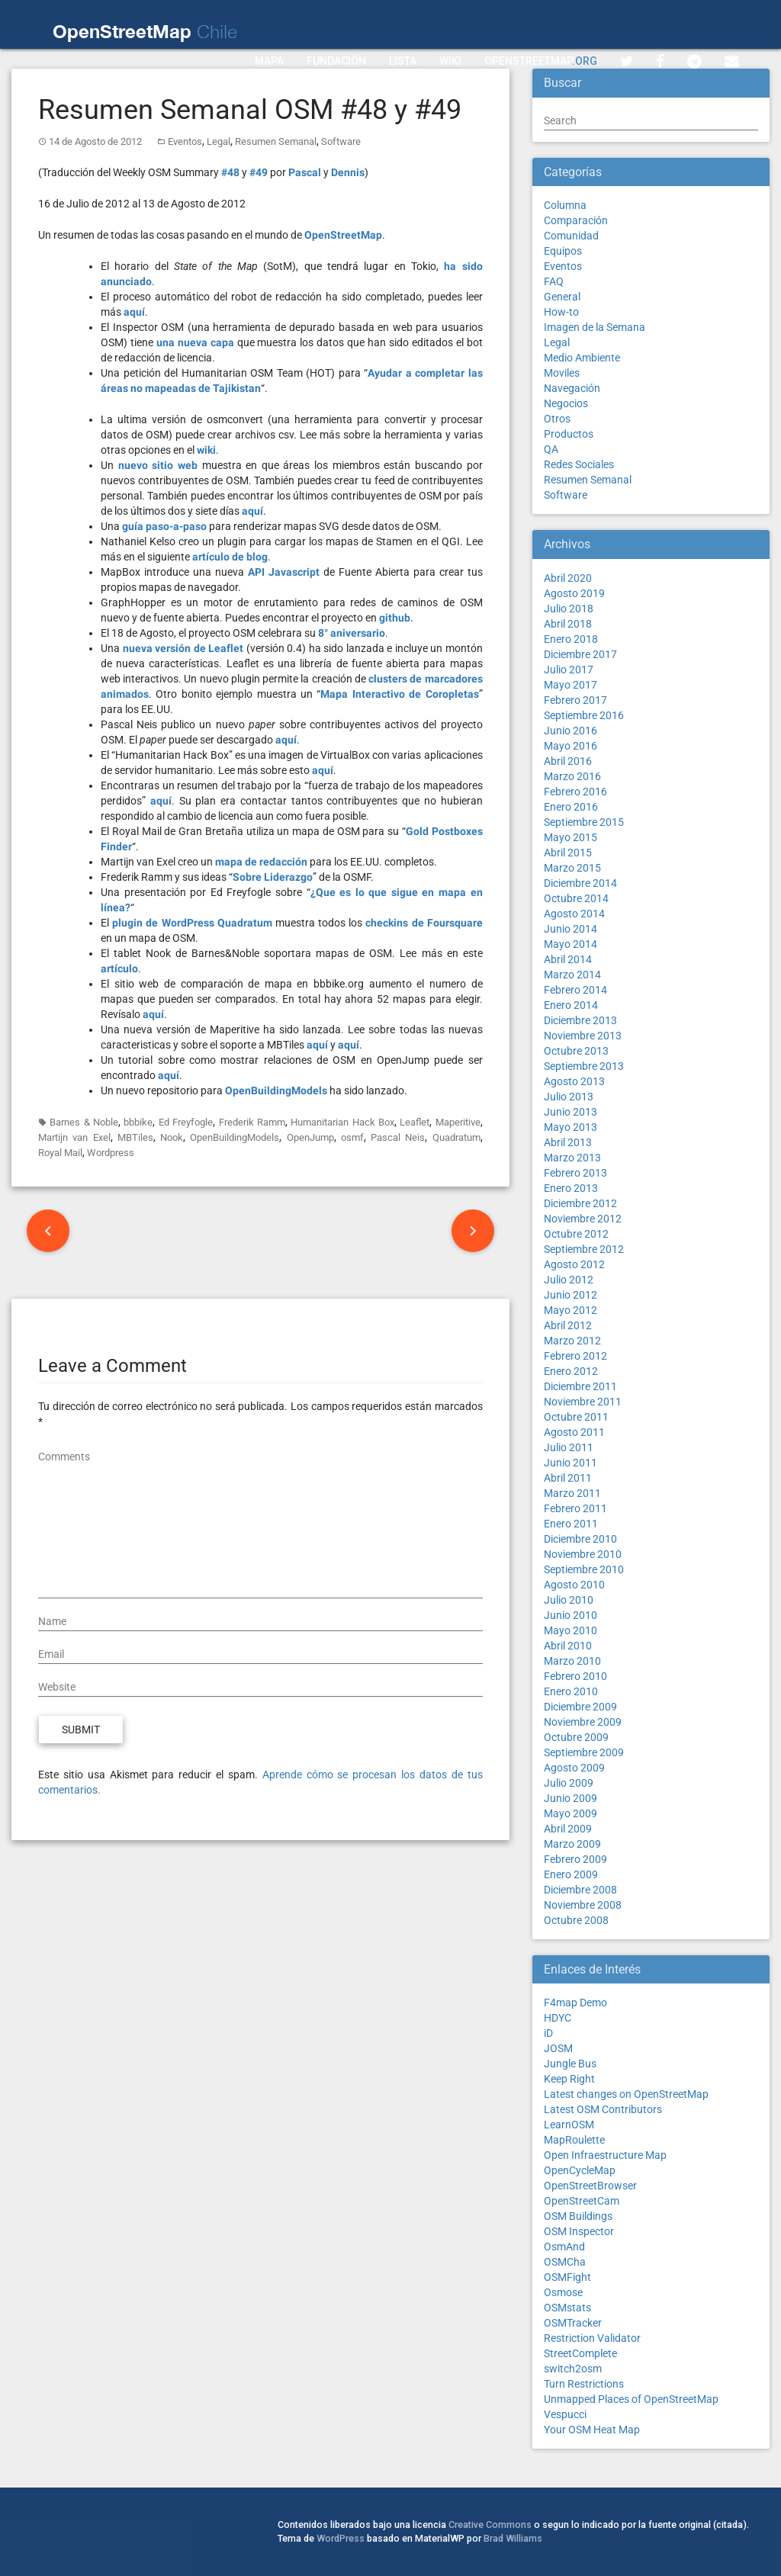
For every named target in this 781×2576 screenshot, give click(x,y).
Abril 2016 (568, 761)
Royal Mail (60, 1152)
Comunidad (571, 236)
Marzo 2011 (572, 1493)
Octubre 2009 (576, 1737)
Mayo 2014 (570, 944)
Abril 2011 (568, 1478)
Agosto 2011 (574, 1432)
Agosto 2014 (574, 913)
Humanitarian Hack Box (342, 1122)
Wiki (450, 61)
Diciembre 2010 (580, 1539)
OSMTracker (573, 2323)
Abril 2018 (568, 624)
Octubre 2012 (576, 1234)
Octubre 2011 (576, 1417)
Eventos (185, 141)
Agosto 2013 (574, 1081)
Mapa (269, 61)
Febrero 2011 (575, 1508)
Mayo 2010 (570, 1630)
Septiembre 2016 (584, 715)
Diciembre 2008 (580, 1890)
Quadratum (456, 1137)
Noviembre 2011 (583, 1402)
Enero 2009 (571, 1874)
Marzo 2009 (572, 1844)
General (562, 297)
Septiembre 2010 (584, 1569)
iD (548, 2033)
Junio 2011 (570, 1463)
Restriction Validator (592, 2338)
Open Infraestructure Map (605, 2155)
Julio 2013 (568, 1096)
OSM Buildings (578, 2216)
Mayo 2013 (570, 1127)
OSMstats (567, 2307)
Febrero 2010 (575, 1676)
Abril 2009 (568, 1829)
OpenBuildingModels (234, 1137)
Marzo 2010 (572, 1661)
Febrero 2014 (575, 990)
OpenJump (310, 1137)
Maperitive (457, 1122)
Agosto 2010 (574, 1585)
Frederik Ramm (252, 1122)
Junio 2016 (570, 730)
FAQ (554, 281)
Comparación (576, 220)
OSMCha (565, 2262)
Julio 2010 (568, 1600)
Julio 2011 (568, 1447)
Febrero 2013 (575, 1173)
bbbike (138, 1122)
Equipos (563, 251)
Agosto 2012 (574, 1264)
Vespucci (565, 2414)
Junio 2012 (570, 1295)
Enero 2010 (571, 1691)
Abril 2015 (568, 852)
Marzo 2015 (572, 868)
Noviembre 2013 (583, 1035)
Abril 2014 (568, 959)
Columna (565, 205)
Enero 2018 (571, 639)
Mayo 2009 (570, 1813)
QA (551, 449)
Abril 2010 (568, 1646)
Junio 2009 (570, 1798)
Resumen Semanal (276, 141)
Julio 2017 (568, 669)
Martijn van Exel (74, 1137)
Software (341, 141)
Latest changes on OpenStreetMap (626, 2094)
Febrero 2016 (575, 791)
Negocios (566, 403)
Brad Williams (513, 2538)
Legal (218, 141)
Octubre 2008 (576, 1920)
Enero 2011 (571, 1524)
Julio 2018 (568, 608)
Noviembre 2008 (583, 1905)
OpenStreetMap (540, 61)
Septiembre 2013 (584, 1066)
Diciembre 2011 (580, 1386)
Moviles (562, 373)
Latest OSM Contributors (603, 2109)
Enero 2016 (571, 807)
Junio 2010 (570, 1615)
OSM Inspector (579, 2231)
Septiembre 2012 (584, 1249)
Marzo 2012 (572, 1341)
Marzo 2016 (572, 776)
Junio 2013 (570, 1112)
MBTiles (135, 1137)
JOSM (558, 2048)
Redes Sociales (579, 464)
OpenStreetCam (581, 2201)
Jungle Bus (570, 2063)
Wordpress (110, 1152)
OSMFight (567, 2277)
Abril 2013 (568, 1142)
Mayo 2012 (570, 1310)
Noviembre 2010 (583, 1554)
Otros (557, 419)
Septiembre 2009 (584, 1752)
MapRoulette (574, 2140)
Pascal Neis (398, 1137)
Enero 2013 (571, 1188)
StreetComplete (580, 2353)
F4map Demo (575, 2002)
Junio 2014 (570, 929)
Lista (402, 61)
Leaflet (414, 1122)
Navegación (572, 388)
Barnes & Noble (84, 1122)
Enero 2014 (571, 1005)
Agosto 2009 (574, 1768)
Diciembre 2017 (580, 654)
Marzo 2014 (572, 974)
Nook (171, 1137)
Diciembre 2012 (580, 1203)
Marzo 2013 (572, 1157)
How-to (561, 312)
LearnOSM (569, 2124)
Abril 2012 (568, 1325)
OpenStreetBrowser (590, 2185)
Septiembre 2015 (584, 822)
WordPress (341, 2538)
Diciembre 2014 (580, 883)
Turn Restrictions (584, 2384)
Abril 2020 (568, 578)
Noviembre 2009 (583, 1722)
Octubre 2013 (576, 1051)
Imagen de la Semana (594, 327)
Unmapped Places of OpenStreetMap (631, 2399)
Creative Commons (490, 2524)
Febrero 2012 (575, 1356)
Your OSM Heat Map (592, 2429)
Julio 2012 (568, 1280)
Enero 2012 (571, 1371)
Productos (568, 434)
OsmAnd (564, 2246)
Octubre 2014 (576, 898)
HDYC (557, 2018)
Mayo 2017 (570, 685)
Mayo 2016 (570, 746)
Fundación (336, 61)
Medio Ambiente (582, 358)
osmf (352, 1137)
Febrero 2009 (575, 1859)
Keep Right (569, 2079)
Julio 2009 (568, 1783)
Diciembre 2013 (580, 1020)
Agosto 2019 (574, 593)
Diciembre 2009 (580, 1707)
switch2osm (573, 2368)
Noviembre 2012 (583, 1219)
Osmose (563, 2292)
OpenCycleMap (579, 2170)
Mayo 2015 (570, 837)
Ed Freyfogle (186, 1122)
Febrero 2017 (575, 700)
